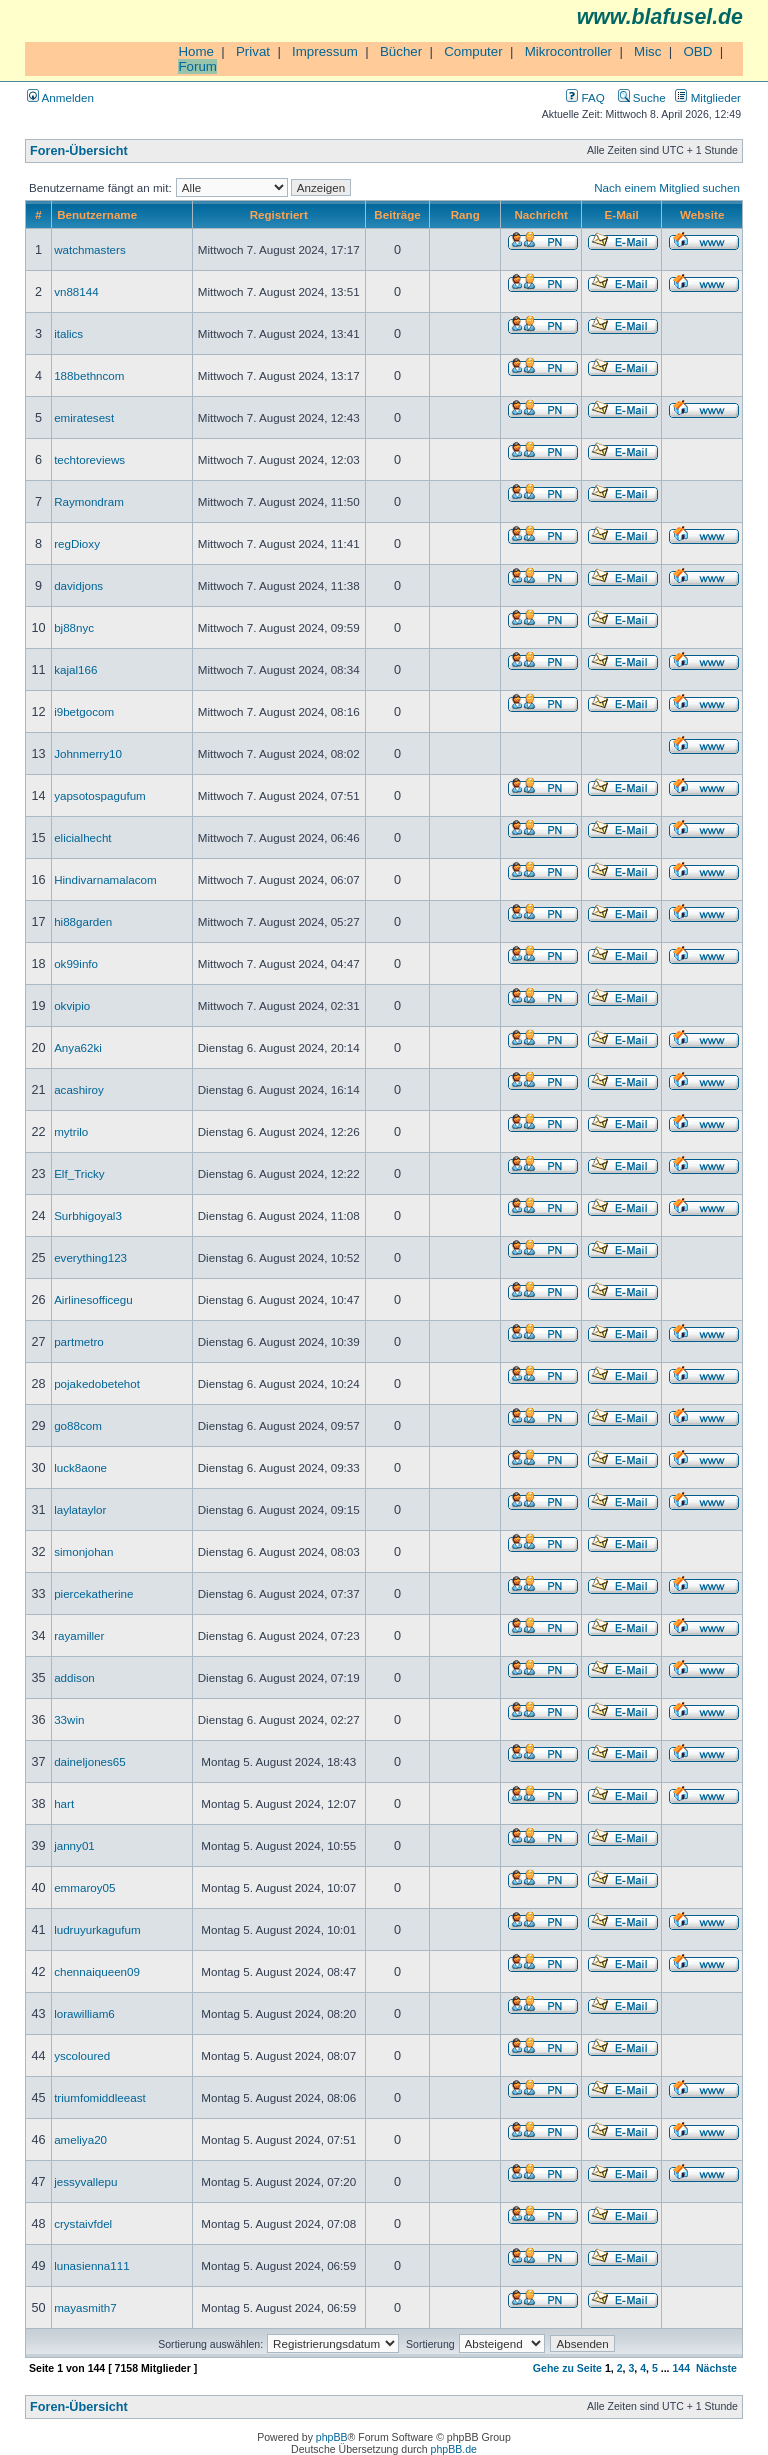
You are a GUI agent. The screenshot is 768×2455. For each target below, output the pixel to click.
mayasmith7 (85, 2307)
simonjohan (83, 1551)
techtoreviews (89, 459)
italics (68, 333)
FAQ (585, 97)
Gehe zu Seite (567, 2368)
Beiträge (397, 214)
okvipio (72, 1005)
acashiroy (79, 1089)
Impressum (325, 51)
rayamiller (79, 1635)
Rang (465, 214)
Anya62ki (78, 1047)
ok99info (76, 963)
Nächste (716, 2368)
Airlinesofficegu (93, 1299)
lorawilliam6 (84, 2013)
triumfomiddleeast (100, 2097)
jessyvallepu (85, 2181)
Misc (647, 51)
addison (74, 1677)
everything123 (90, 1257)
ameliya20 (80, 2139)
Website (702, 214)
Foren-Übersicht (79, 151)
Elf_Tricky (79, 1173)
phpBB (332, 2437)
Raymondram (89, 501)
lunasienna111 (92, 2265)
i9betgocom (84, 711)
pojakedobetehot (97, 1383)
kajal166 (75, 669)
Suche (642, 97)
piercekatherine (93, 1593)
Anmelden (60, 97)
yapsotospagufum (100, 795)
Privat (253, 51)
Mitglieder (708, 97)
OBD (697, 51)
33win (69, 1719)
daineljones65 (90, 1761)
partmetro (79, 1341)
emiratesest (84, 417)
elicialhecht (82, 837)
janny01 (74, 1845)
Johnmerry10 (88, 753)
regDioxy (77, 543)
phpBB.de (454, 2449)
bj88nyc (74, 627)
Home (196, 51)
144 (681, 2368)
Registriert (279, 214)
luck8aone (80, 1467)
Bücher (401, 51)
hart (64, 1803)
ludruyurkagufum (97, 1929)
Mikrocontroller (568, 51)
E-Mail (622, 214)
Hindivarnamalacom (105, 879)
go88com (78, 1425)
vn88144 (76, 291)
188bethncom (89, 375)
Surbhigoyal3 (88, 1215)
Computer (473, 51)
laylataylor (80, 1509)
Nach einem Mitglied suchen (667, 187)
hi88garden (83, 921)
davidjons (78, 585)
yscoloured (82, 2055)
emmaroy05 (84, 1887)
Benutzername (97, 214)
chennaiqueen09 (97, 1971)
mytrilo (71, 1131)
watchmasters (90, 249)
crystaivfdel (83, 2223)
